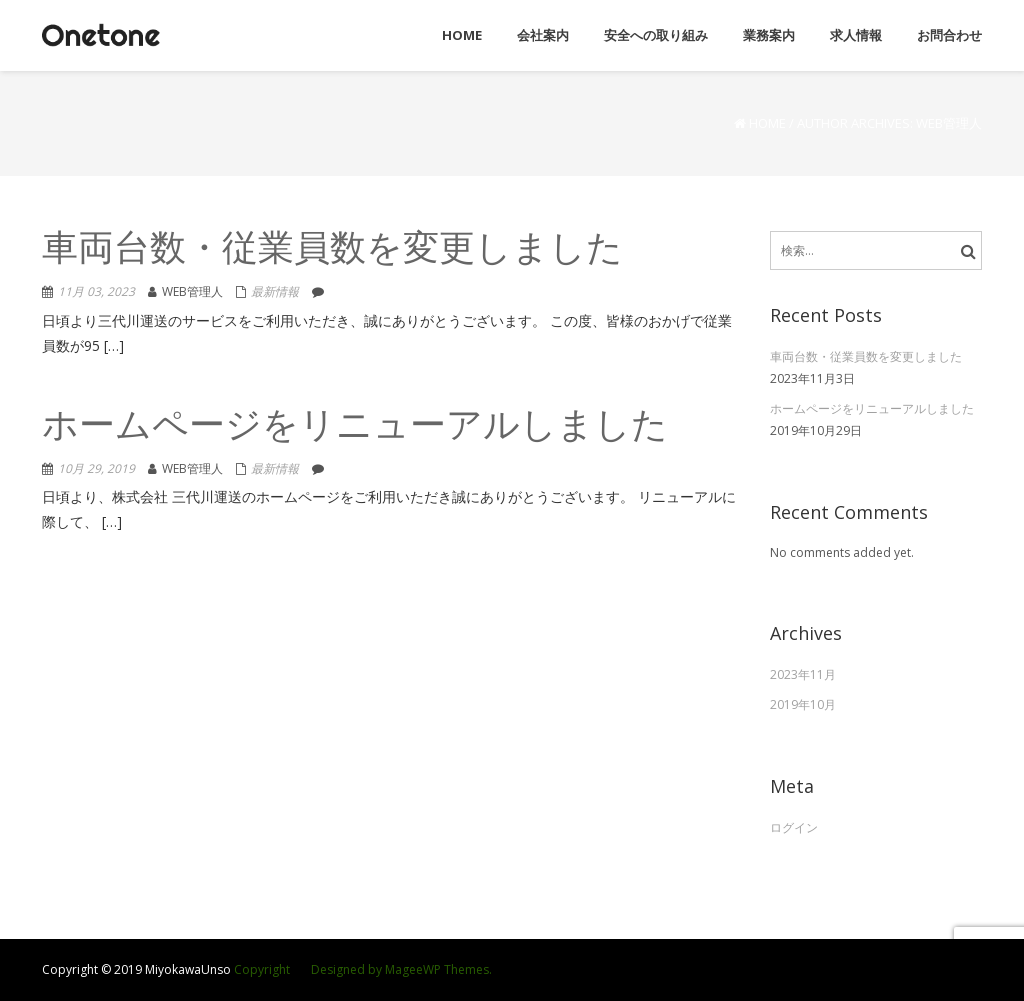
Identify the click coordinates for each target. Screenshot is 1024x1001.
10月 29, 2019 (96, 468)
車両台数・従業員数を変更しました (332, 250)
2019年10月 (803, 704)
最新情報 (275, 291)
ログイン (794, 827)
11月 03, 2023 (96, 291)
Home (767, 123)
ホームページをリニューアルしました (355, 427)
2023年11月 (803, 674)
